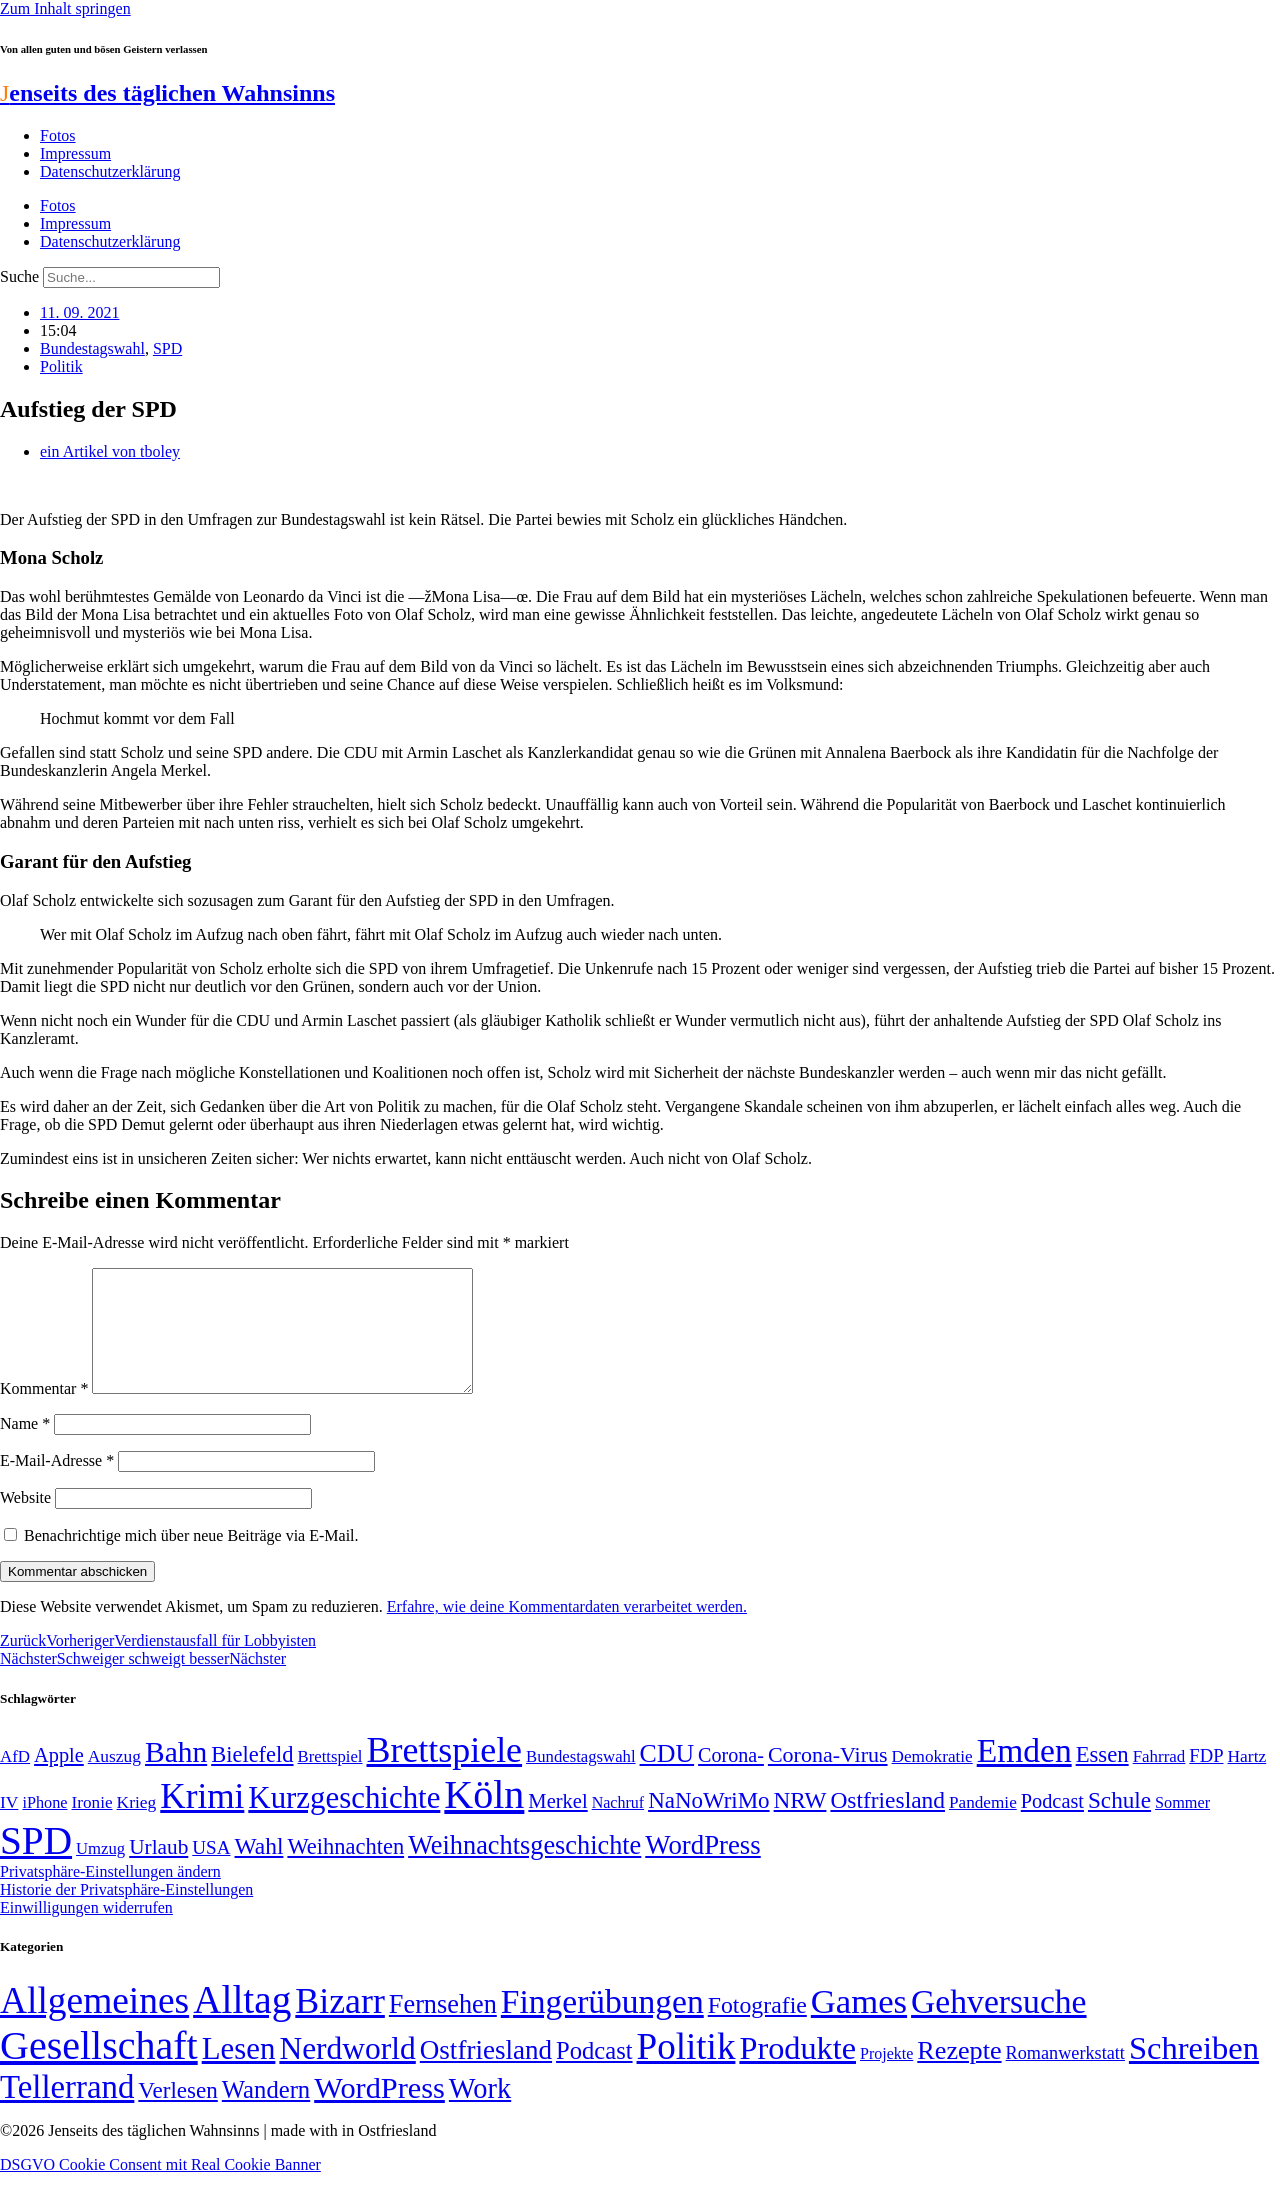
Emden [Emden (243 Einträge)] (1024, 1774)
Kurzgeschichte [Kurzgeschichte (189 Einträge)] (344, 1821)
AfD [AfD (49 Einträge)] (15, 1780)
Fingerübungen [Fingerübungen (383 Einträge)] (602, 2025)
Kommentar (44, 1412)
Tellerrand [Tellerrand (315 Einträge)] (67, 2111)
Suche (19, 276)
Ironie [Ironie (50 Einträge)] (92, 1826)
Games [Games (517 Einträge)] (859, 2025)
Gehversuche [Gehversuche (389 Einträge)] (998, 2025)
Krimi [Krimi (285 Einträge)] (202, 1820)
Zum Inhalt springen (65, 8)
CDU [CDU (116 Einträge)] (667, 1777)
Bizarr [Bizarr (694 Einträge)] (340, 2025)
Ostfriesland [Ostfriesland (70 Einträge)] (486, 2074)
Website (25, 1521)
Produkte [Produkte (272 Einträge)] (797, 2072)
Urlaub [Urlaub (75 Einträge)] (158, 1871)
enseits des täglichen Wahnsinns (167, 93)
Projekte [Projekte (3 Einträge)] (886, 2077)
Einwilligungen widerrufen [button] (86, 1931)
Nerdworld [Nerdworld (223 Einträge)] (347, 2072)
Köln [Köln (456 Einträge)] (484, 1818)
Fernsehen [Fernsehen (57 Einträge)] (443, 2028)
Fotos (58, 135)
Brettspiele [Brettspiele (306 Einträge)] (445, 1774)
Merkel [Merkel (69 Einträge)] (557, 1825)
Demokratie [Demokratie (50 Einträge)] (932, 1780)
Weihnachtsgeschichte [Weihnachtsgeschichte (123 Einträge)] (524, 1869)
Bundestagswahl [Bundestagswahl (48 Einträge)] (580, 1780)
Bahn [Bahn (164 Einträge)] (176, 1776)
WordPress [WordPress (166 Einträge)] (379, 2112)
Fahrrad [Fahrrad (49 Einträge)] (1159, 1780)
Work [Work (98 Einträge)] (480, 2112)
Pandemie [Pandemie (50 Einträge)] (983, 1826)
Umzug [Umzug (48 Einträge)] (100, 1872)
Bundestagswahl (92, 348)
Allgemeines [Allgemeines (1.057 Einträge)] (94, 2024)
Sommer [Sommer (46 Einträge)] (1182, 1827)
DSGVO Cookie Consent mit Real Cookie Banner (160, 2188)
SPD (167, 348)
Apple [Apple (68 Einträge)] (59, 1779)
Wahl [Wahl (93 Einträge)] (259, 1870)
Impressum (75, 153)
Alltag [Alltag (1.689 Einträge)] (242, 2023)
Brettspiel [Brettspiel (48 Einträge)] (330, 1780)
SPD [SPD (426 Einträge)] (36, 1864)
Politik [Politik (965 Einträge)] (686, 2070)
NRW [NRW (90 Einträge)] (800, 1824)
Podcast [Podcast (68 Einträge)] (1052, 1825)
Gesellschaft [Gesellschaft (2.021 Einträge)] (99, 2069)
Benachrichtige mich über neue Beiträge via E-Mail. (191, 1559)
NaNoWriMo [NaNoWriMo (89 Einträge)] (708, 1824)
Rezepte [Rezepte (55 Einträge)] (959, 2074)
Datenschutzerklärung (110, 171)
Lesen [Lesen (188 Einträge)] (239, 2072)
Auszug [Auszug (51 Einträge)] (114, 1780)
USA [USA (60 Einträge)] (211, 1871)
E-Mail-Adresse (57, 1484)
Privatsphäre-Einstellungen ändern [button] (110, 1895)
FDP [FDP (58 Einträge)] (1206, 1779)
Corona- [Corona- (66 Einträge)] (731, 1779)
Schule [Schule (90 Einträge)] (1119, 1824)
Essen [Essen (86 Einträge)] (1102, 1778)
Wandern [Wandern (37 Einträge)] (266, 2113)
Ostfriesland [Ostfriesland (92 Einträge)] (887, 1824)
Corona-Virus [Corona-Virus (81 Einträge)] (828, 1778)
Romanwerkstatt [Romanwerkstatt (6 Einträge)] (1065, 2077)
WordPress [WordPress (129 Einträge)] (702, 1869)
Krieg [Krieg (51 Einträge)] (137, 1826)
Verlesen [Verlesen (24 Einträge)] (177, 2114)
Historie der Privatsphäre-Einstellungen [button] (126, 1913)
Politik (61, 366)
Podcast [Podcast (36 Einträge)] (594, 2074)
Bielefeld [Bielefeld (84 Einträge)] (252, 1778)
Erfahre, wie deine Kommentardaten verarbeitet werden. (567, 1630)
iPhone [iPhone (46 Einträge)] (44, 1827)
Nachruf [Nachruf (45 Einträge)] (618, 1826)
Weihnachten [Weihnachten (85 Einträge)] (345, 1870)
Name (25, 1447)
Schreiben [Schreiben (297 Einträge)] (1194, 2072)
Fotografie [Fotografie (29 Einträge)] (757, 2029)
